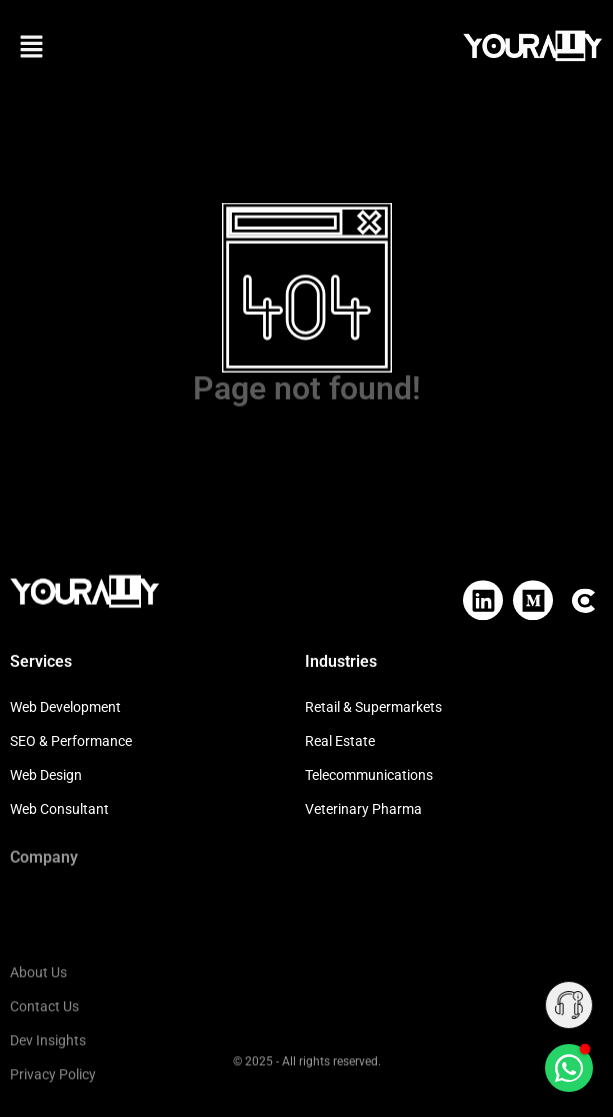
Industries (341, 660)
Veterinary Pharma (363, 809)
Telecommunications (369, 775)
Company (44, 854)
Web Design (46, 775)
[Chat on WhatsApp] (569, 1068)
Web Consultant (59, 809)
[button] (31, 48)
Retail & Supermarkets (373, 707)
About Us (38, 1018)
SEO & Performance (71, 741)
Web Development (65, 707)
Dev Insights (48, 1086)
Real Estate (340, 741)
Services (41, 660)
